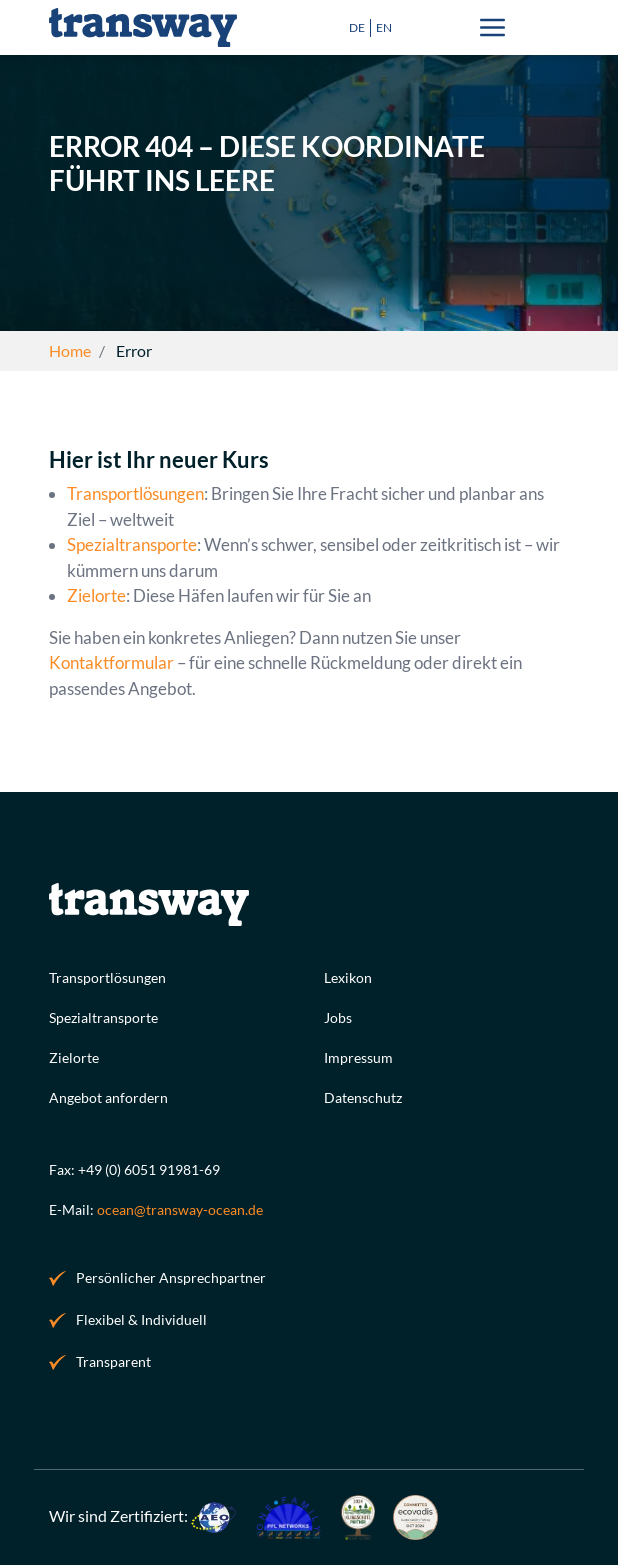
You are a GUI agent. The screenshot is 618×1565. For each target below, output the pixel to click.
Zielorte (96, 596)
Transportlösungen (135, 494)
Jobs (338, 1017)
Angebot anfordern (108, 1097)
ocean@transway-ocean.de (180, 1209)
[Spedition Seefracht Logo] (143, 28)
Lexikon (348, 977)
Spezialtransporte (132, 545)
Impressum (358, 1057)
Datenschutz (363, 1097)
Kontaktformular (111, 663)
